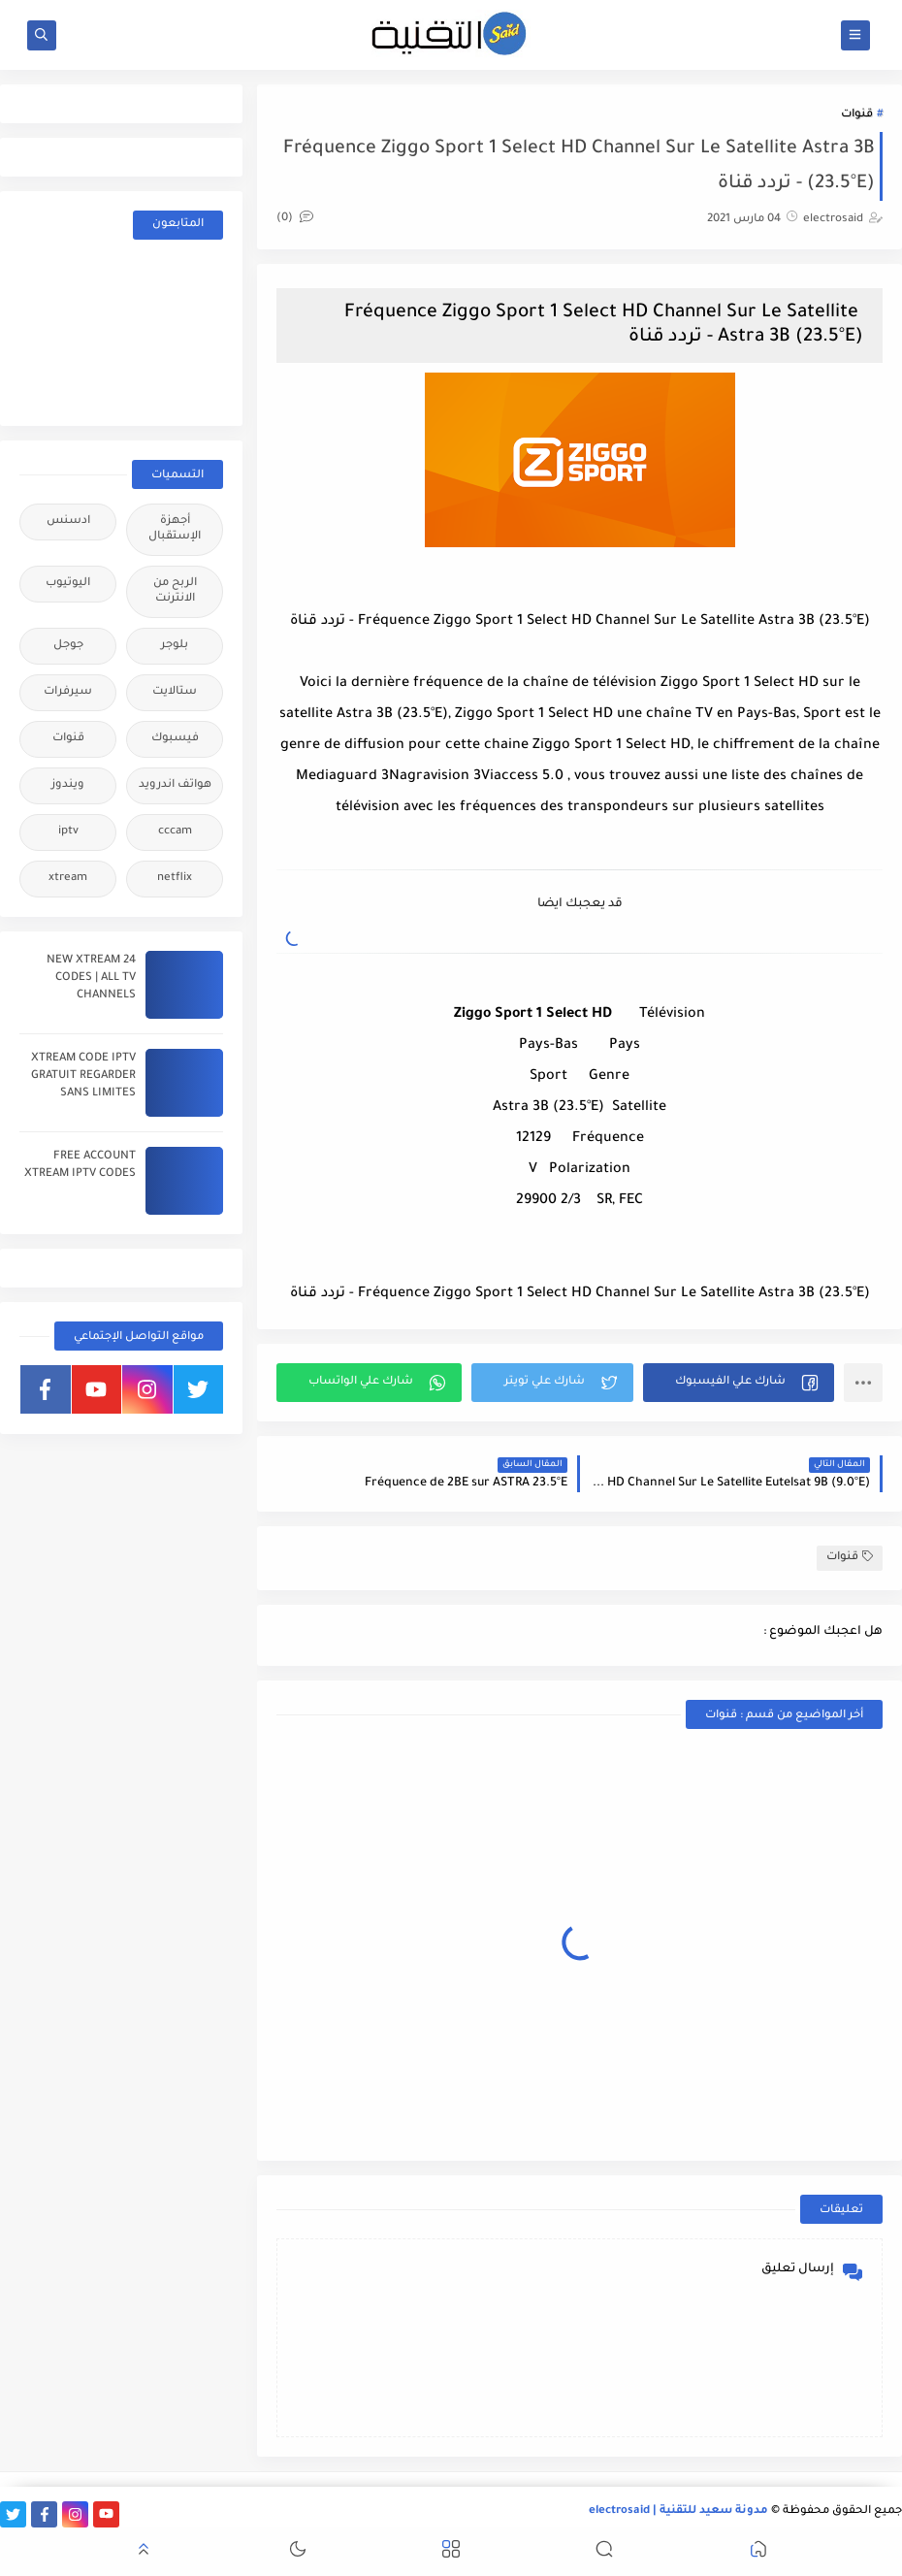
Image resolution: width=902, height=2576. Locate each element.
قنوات (857, 115)
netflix (174, 878)
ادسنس (68, 521)
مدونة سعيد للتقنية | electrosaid (678, 2511)
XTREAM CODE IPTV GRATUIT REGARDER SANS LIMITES (83, 1076)
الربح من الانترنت (175, 591)
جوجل (68, 645)
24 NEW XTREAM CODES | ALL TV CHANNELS (91, 978)
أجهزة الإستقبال (174, 529)
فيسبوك (175, 739)
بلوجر (174, 645)
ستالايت (174, 692)
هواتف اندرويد (175, 785)
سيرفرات (68, 692)
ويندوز (67, 785)
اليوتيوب (68, 583)
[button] (738, 1382)
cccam (175, 832)
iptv (68, 832)
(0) (294, 218)
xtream (67, 878)
